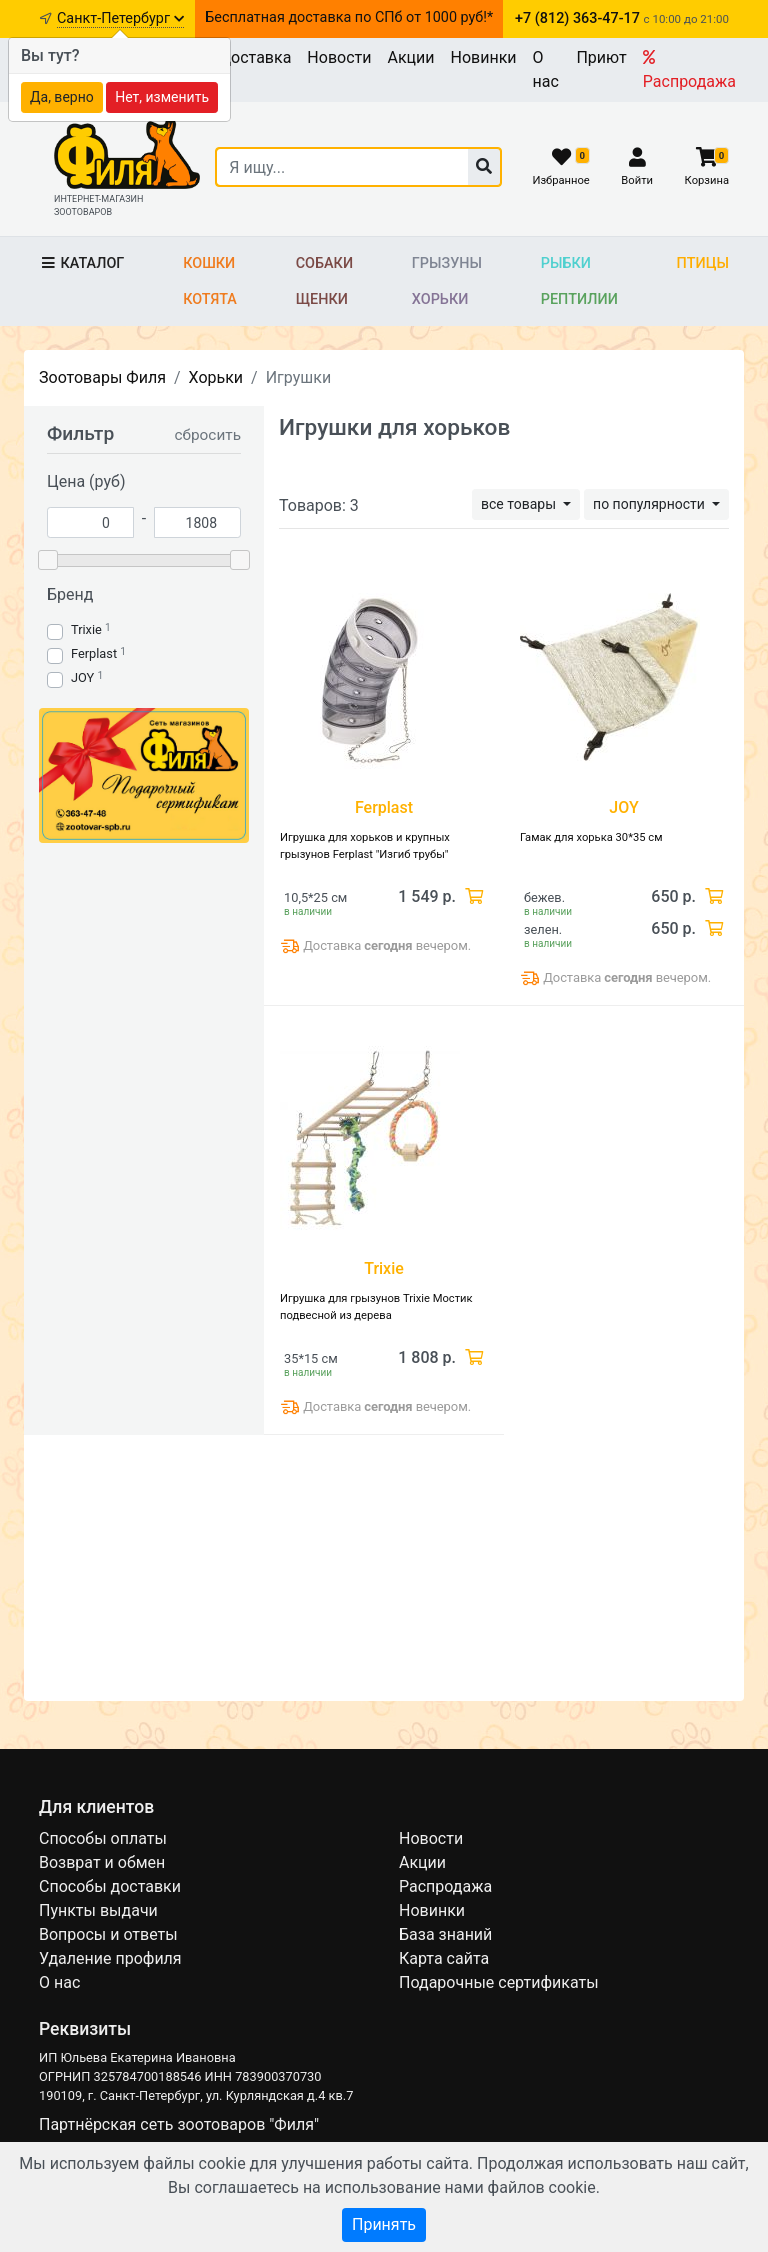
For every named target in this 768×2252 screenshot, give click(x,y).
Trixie (86, 629)
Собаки (324, 263)
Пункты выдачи (98, 1910)
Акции (410, 57)
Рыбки (566, 263)
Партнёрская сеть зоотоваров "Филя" (179, 2124)
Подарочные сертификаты (499, 1982)
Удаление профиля (110, 1958)
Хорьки (440, 299)
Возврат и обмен (102, 1862)
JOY (82, 677)
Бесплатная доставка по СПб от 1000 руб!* (349, 17)
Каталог (81, 263)
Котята (210, 299)
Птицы (703, 263)
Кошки (209, 263)
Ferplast (94, 653)
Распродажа (689, 70)
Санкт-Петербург (120, 18)
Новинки (484, 57)
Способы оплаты (103, 1838)
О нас (546, 69)
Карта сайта (444, 1958)
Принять (384, 2224)
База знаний (445, 1934)
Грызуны (447, 263)
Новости (339, 57)
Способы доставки (110, 1886)
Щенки (322, 299)
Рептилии (579, 299)
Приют (601, 57)
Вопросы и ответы (108, 1934)
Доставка (255, 57)
